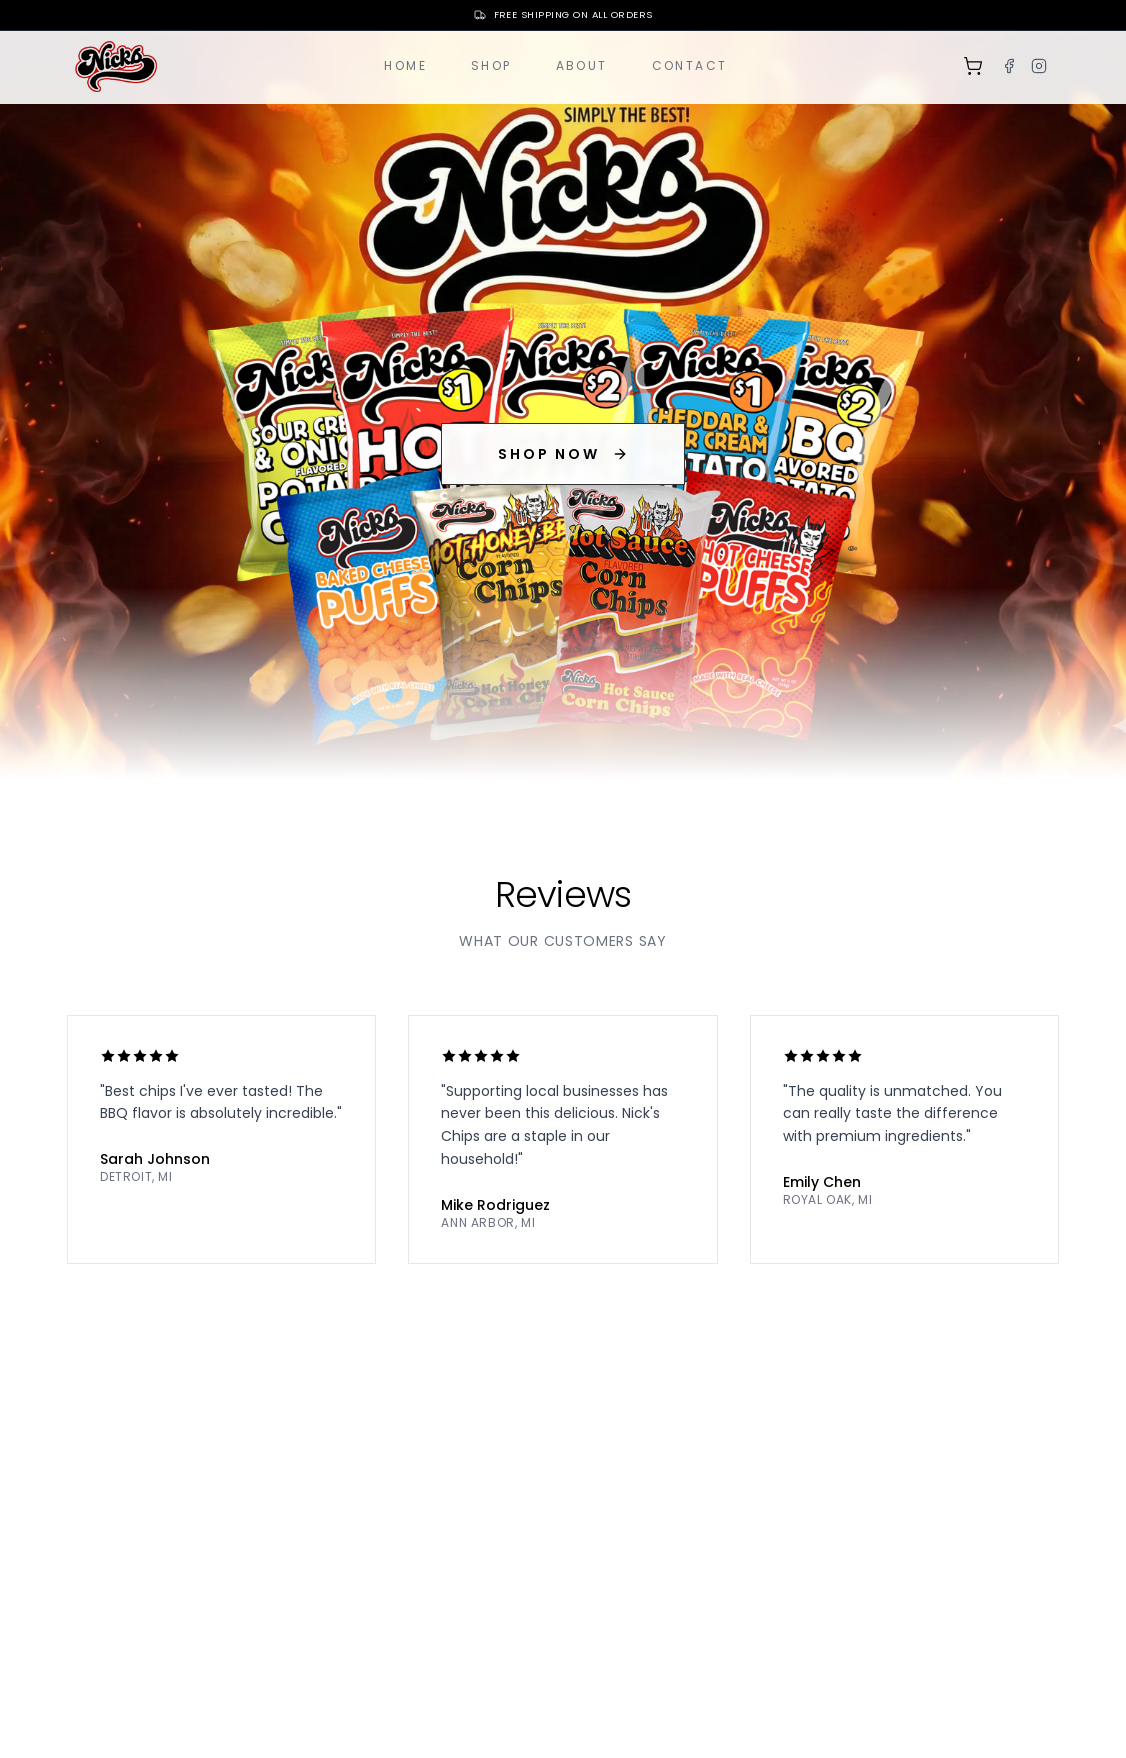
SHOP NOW (562, 454)
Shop (491, 65)
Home (405, 65)
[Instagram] (1039, 66)
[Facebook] (1009, 66)
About (582, 65)
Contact (690, 65)
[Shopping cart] (973, 66)
